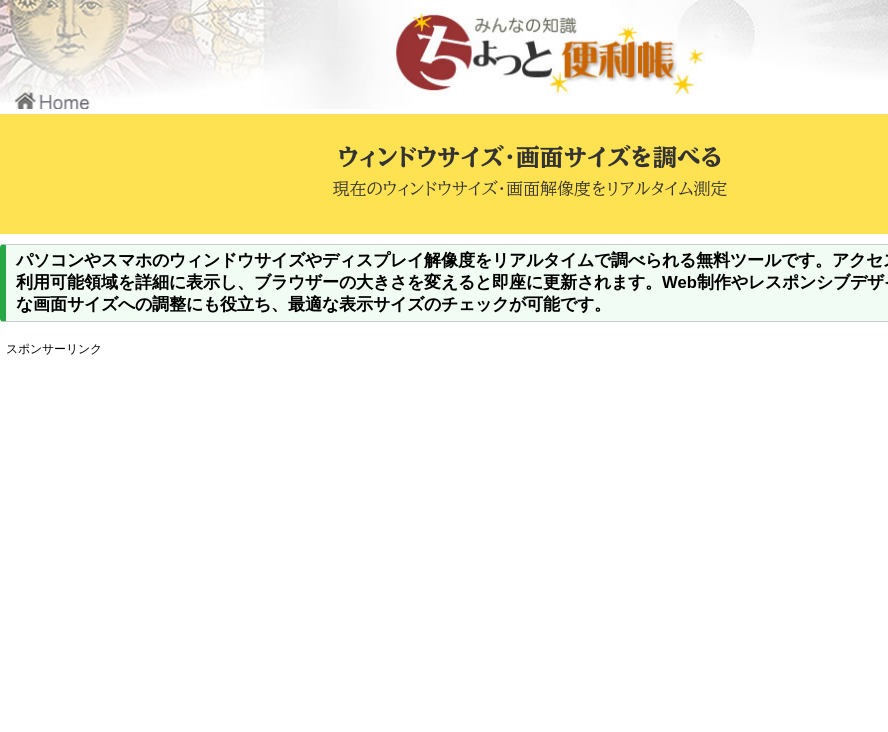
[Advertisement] (375, 502)
